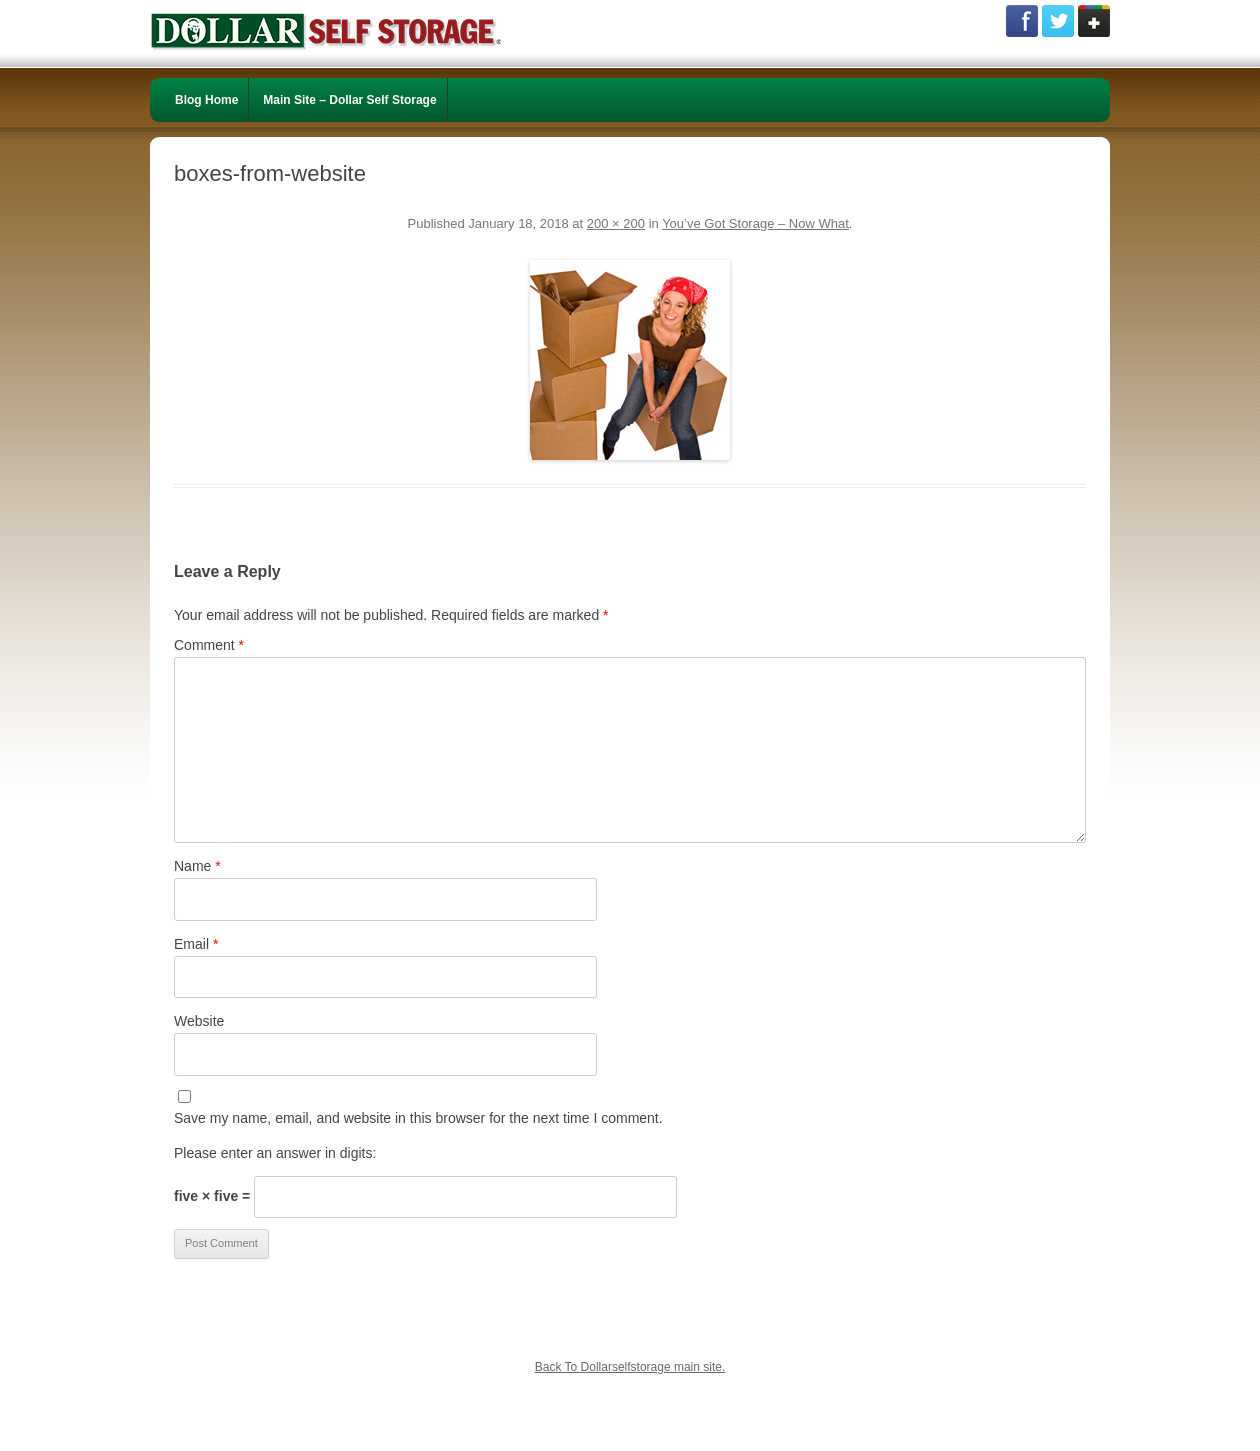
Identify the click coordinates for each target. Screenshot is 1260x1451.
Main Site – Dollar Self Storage (349, 100)
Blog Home (206, 100)
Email (196, 944)
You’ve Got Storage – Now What (755, 223)
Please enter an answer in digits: (275, 1153)
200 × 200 (616, 223)
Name (197, 866)
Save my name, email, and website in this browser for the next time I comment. (418, 1118)
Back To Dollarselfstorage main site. (630, 1367)
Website (199, 1021)
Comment (209, 645)
